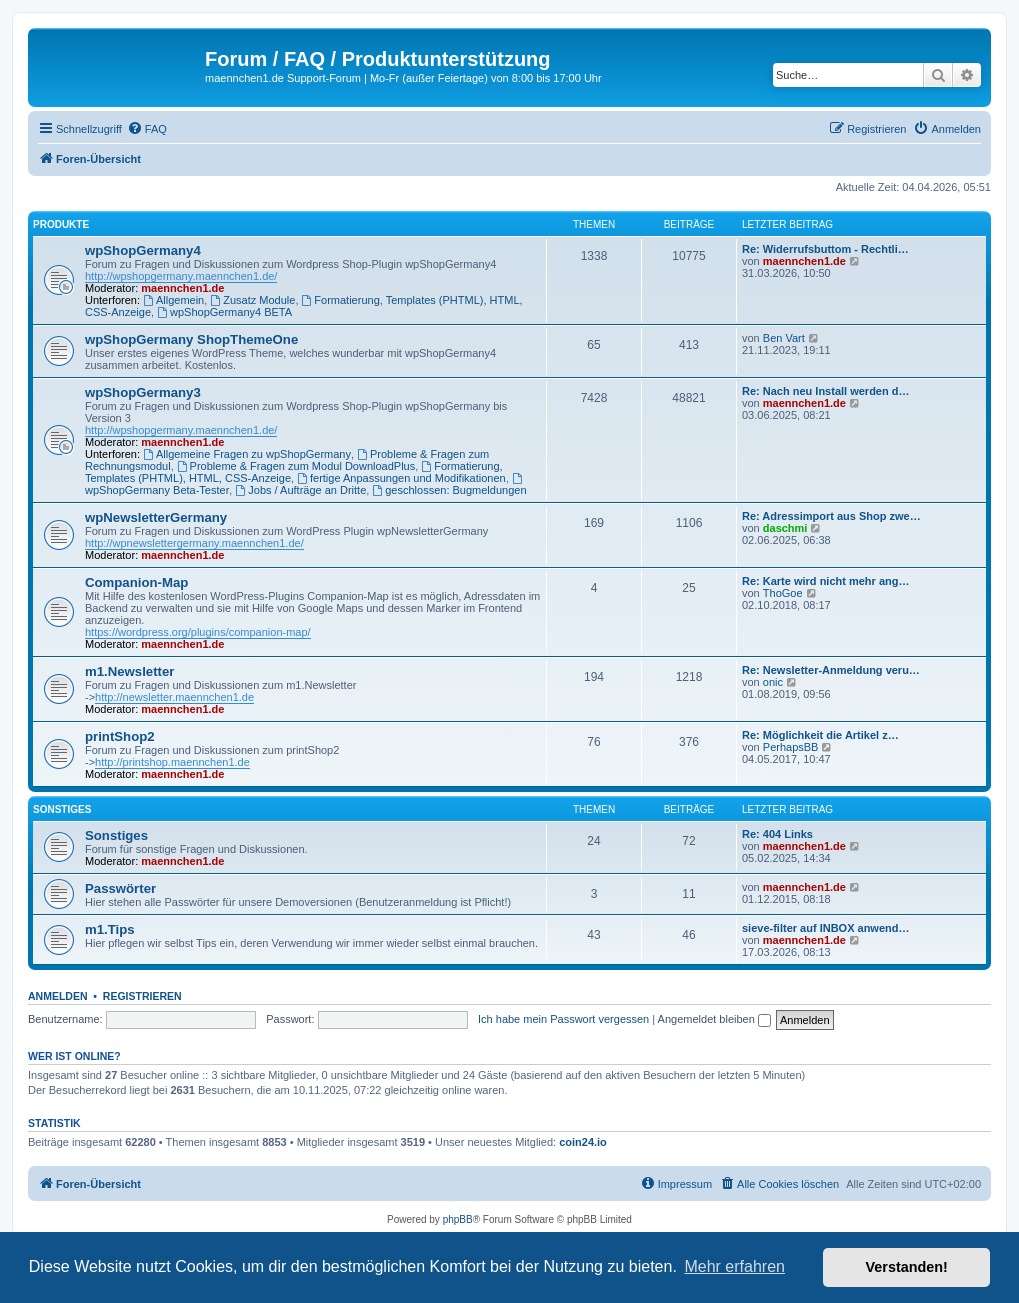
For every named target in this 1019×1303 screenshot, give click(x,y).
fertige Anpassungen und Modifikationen (401, 478)
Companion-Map (136, 582)
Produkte (61, 224)
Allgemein (173, 300)
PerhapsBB (791, 747)
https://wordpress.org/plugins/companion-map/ (198, 632)
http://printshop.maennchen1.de (172, 762)
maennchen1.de (182, 288)
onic (773, 682)
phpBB (458, 1219)
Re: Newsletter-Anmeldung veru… (831, 670)
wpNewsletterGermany (156, 517)
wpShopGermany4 (143, 250)
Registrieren (142, 996)
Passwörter (120, 888)
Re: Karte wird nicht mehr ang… (825, 581)
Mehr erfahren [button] (734, 1266)
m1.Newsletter (129, 671)
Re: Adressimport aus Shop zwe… (831, 516)
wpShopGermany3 (143, 392)
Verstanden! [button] (907, 1267)
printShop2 (120, 736)
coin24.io (583, 1142)
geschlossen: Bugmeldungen (449, 490)
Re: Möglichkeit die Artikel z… (820, 735)
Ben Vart (784, 338)
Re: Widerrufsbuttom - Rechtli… (825, 249)
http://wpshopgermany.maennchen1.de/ (181, 276)
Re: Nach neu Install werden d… (825, 391)
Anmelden (58, 996)
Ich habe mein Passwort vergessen (563, 1019)
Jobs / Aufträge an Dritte (300, 490)
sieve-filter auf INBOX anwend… (825, 928)
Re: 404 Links (777, 834)
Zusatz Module (252, 300)
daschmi (785, 528)
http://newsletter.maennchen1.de (174, 697)
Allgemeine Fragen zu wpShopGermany (247, 454)
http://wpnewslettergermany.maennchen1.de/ (194, 543)
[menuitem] (147, 129)
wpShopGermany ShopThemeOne (191, 339)
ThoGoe (783, 593)
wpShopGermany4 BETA (224, 312)
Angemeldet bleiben (714, 1019)
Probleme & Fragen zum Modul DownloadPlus (296, 466)
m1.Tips (110, 929)
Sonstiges (62, 809)
